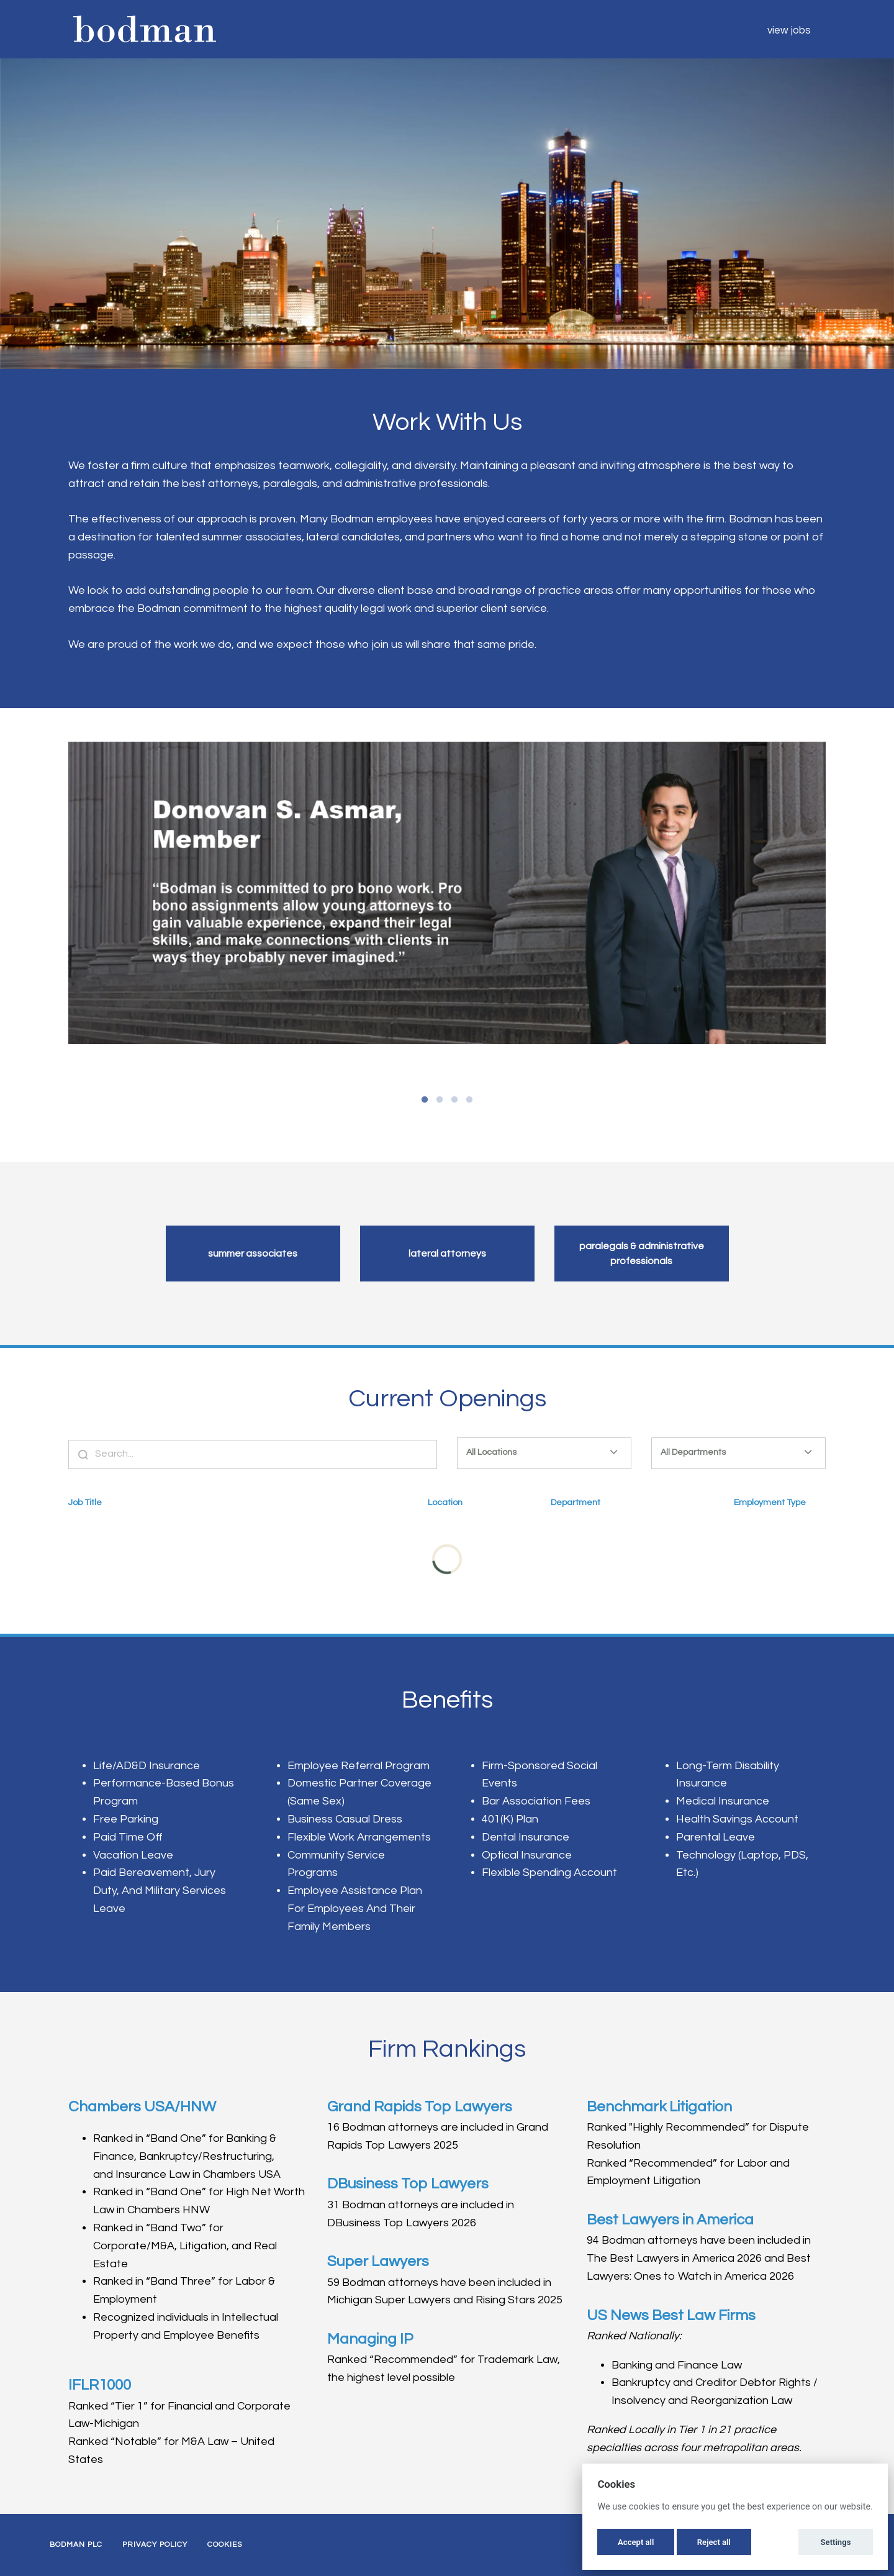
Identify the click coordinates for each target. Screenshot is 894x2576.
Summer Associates (252, 1253)
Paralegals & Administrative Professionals (641, 1253)
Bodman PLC (76, 2545)
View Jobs (789, 30)
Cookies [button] (224, 2545)
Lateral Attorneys (447, 1253)
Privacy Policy (154, 2545)
